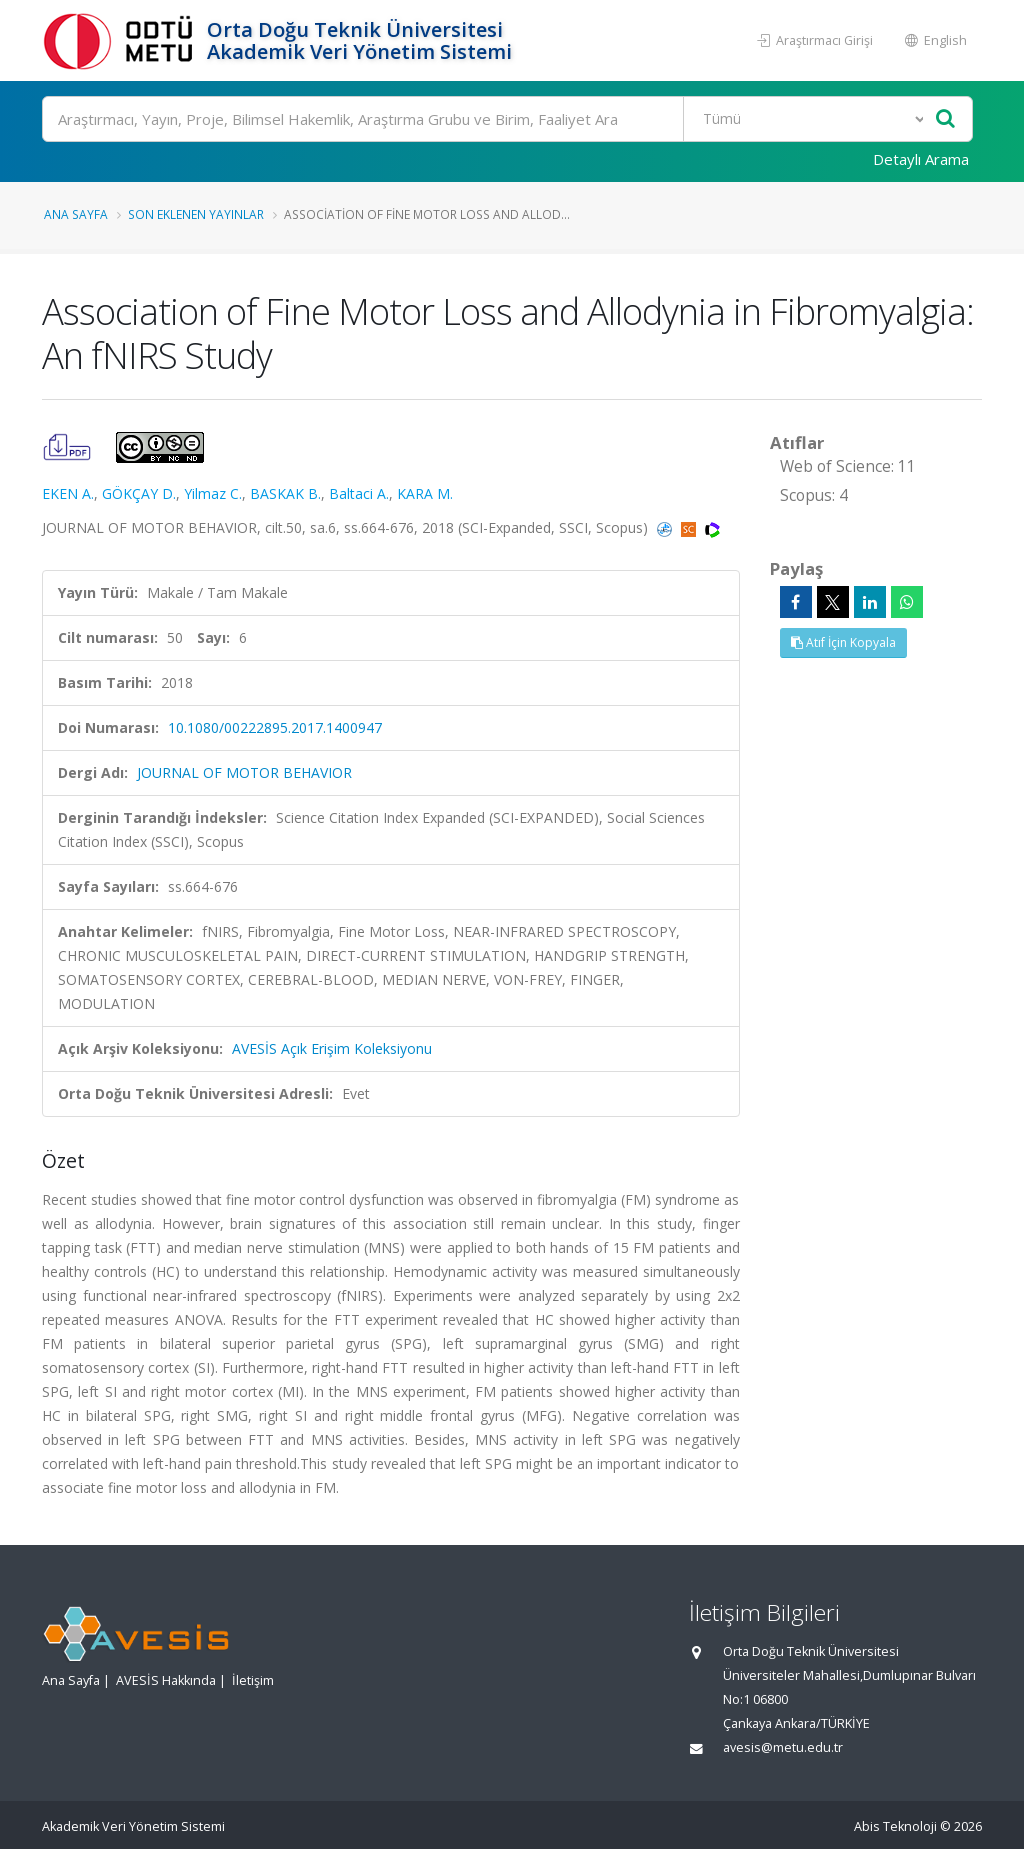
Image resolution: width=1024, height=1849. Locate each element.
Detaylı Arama (921, 159)
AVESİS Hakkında (166, 1680)
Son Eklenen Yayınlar (196, 214)
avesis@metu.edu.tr (783, 1747)
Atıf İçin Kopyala (843, 642)
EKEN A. (68, 493)
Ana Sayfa (76, 214)
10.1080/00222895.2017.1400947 (275, 727)
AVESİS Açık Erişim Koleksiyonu (332, 1048)
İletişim (253, 1680)
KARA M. (425, 493)
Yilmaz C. (213, 493)
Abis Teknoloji (895, 1826)
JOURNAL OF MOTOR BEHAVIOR (244, 772)
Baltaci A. (359, 493)
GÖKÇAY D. (139, 493)
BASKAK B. (285, 493)
